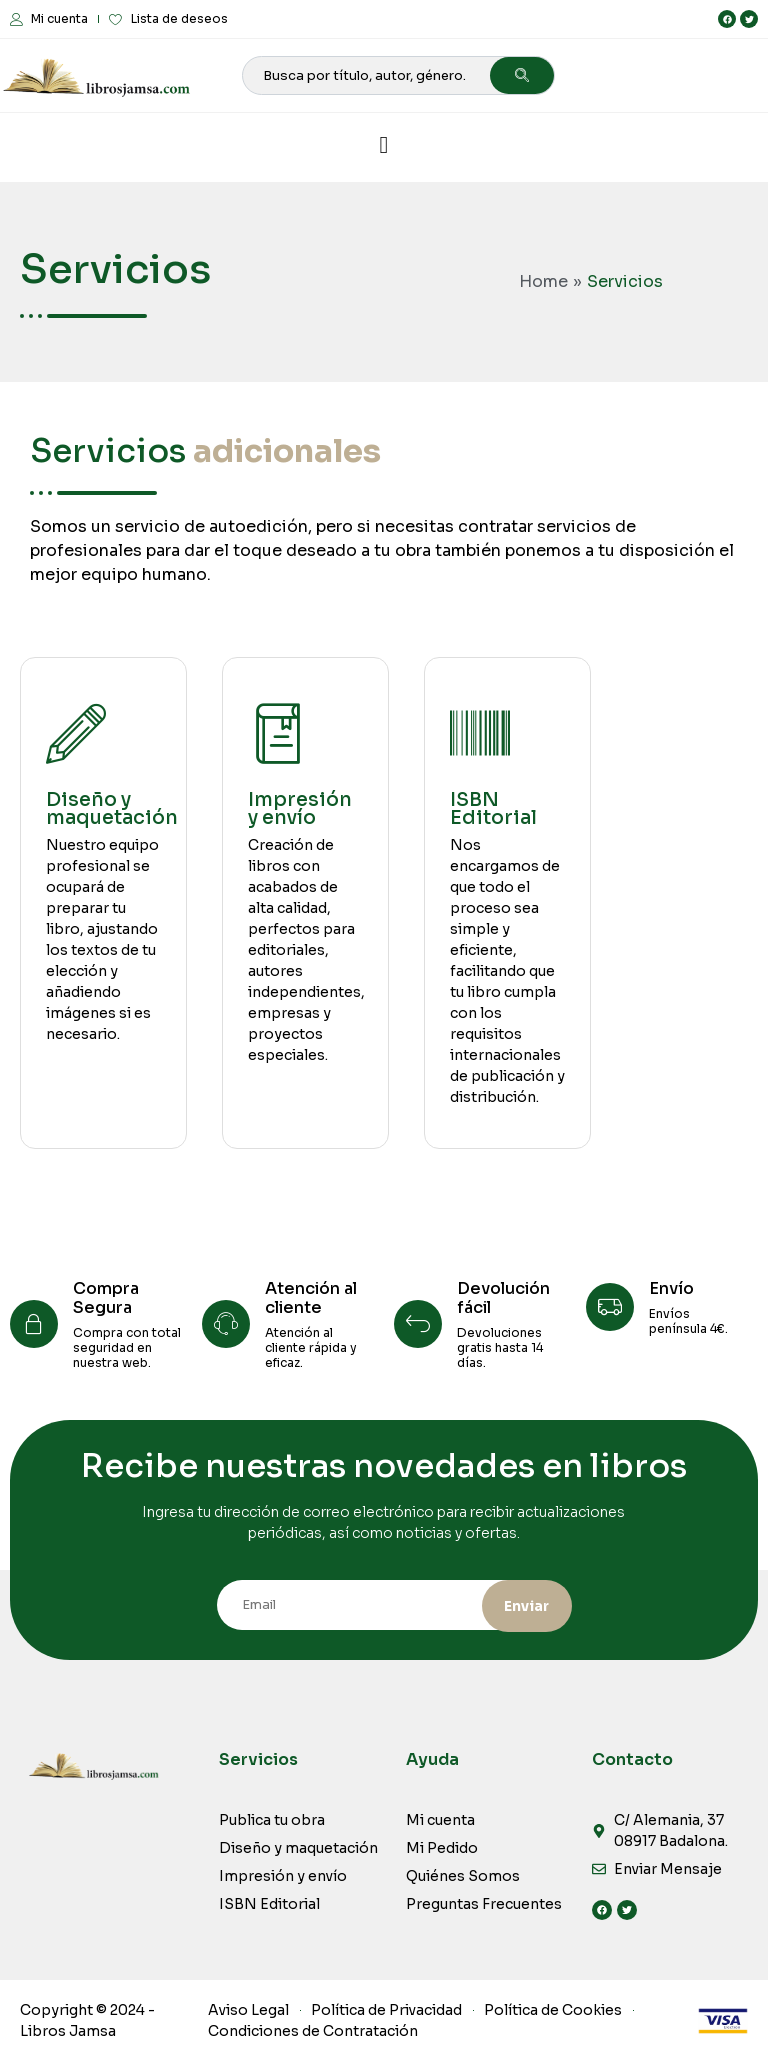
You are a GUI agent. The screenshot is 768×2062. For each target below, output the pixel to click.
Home (543, 281)
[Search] (522, 75)
